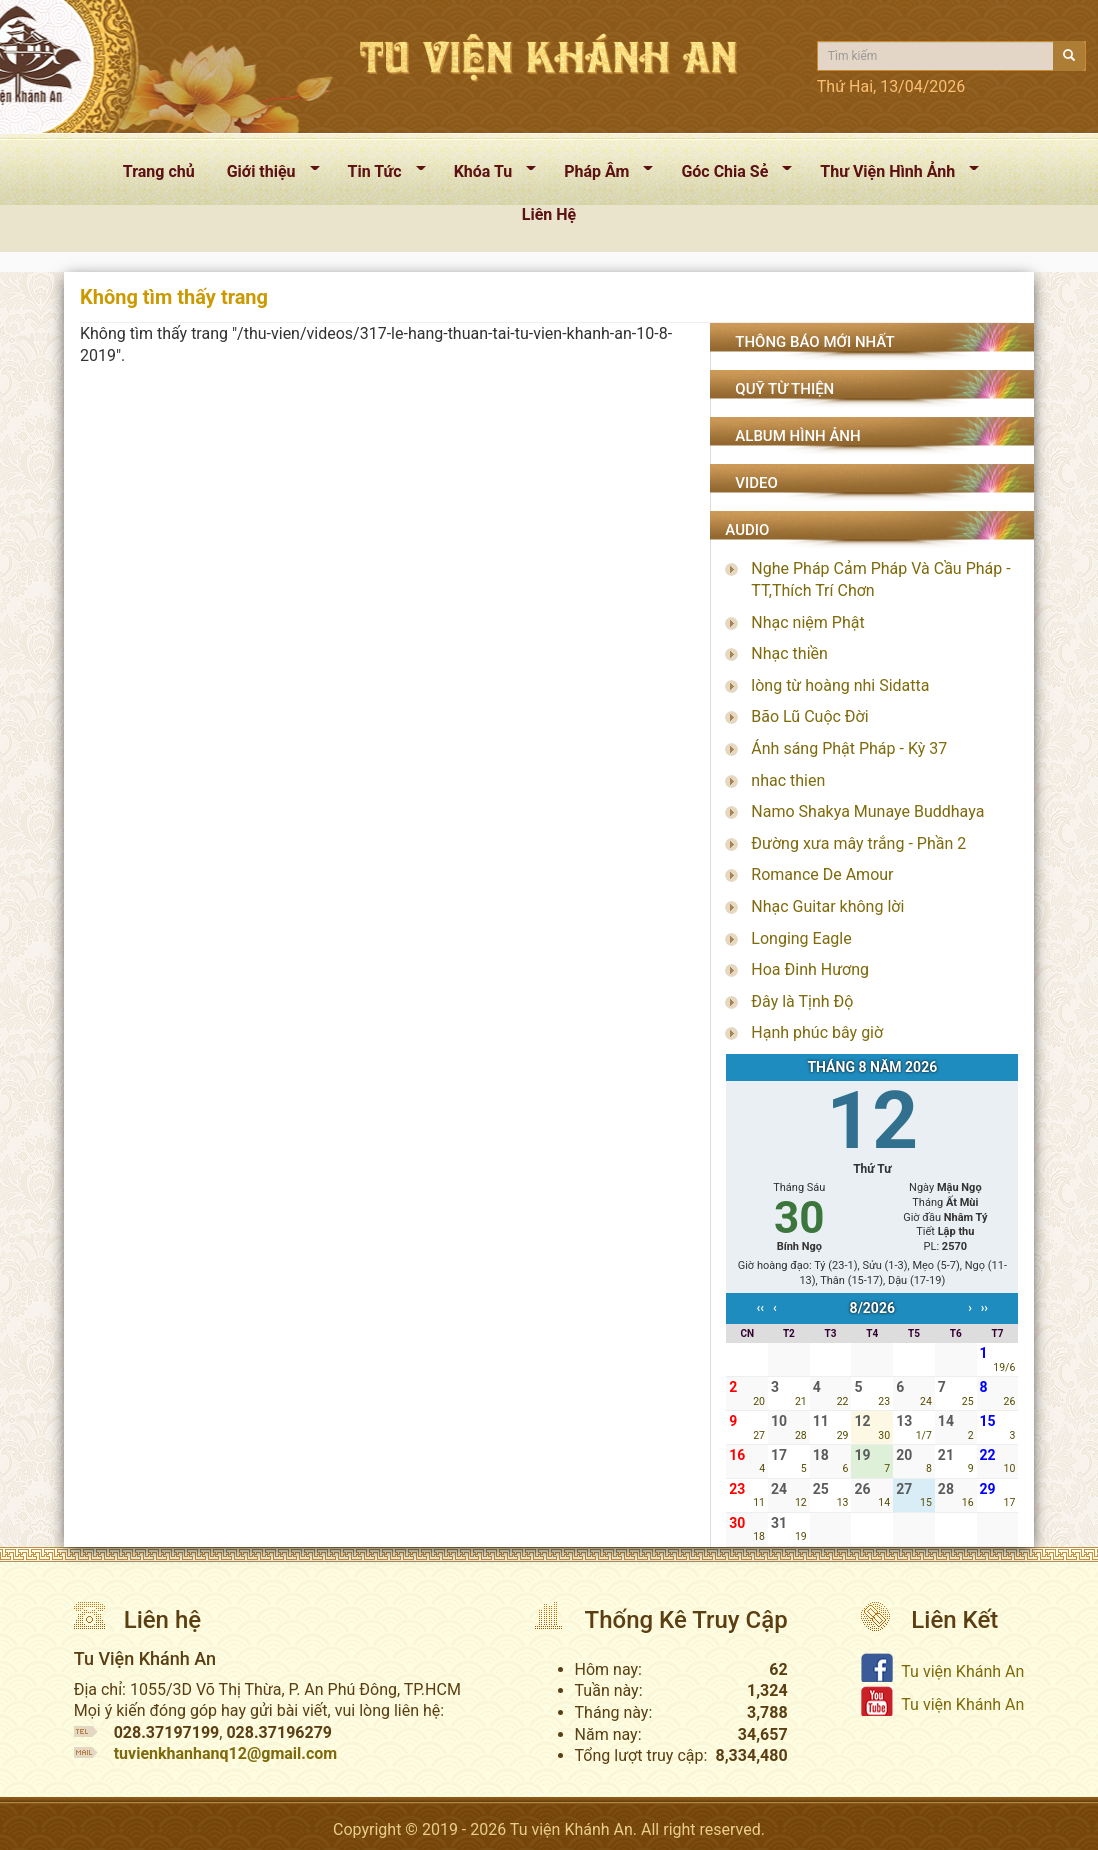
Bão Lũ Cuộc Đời (809, 716)
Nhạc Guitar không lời (827, 906)
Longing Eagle (801, 938)
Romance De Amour (822, 874)
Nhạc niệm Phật (807, 622)
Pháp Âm (600, 175)
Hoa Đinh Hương (810, 969)
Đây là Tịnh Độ (802, 1001)
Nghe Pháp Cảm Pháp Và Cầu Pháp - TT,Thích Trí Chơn (880, 579)
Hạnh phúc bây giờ (817, 1032)
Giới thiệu (265, 175)
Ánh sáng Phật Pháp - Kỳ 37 (849, 748)
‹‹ (760, 1308)
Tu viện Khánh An (962, 1671)
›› (984, 1308)
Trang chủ (159, 171)
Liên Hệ (549, 214)
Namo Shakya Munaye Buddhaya (867, 811)
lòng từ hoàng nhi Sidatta (840, 685)
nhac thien (788, 780)
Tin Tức (379, 175)
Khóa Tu (487, 175)
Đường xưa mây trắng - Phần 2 (858, 843)
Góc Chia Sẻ (728, 175)
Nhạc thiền (789, 653)
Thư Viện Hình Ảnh (891, 175)
